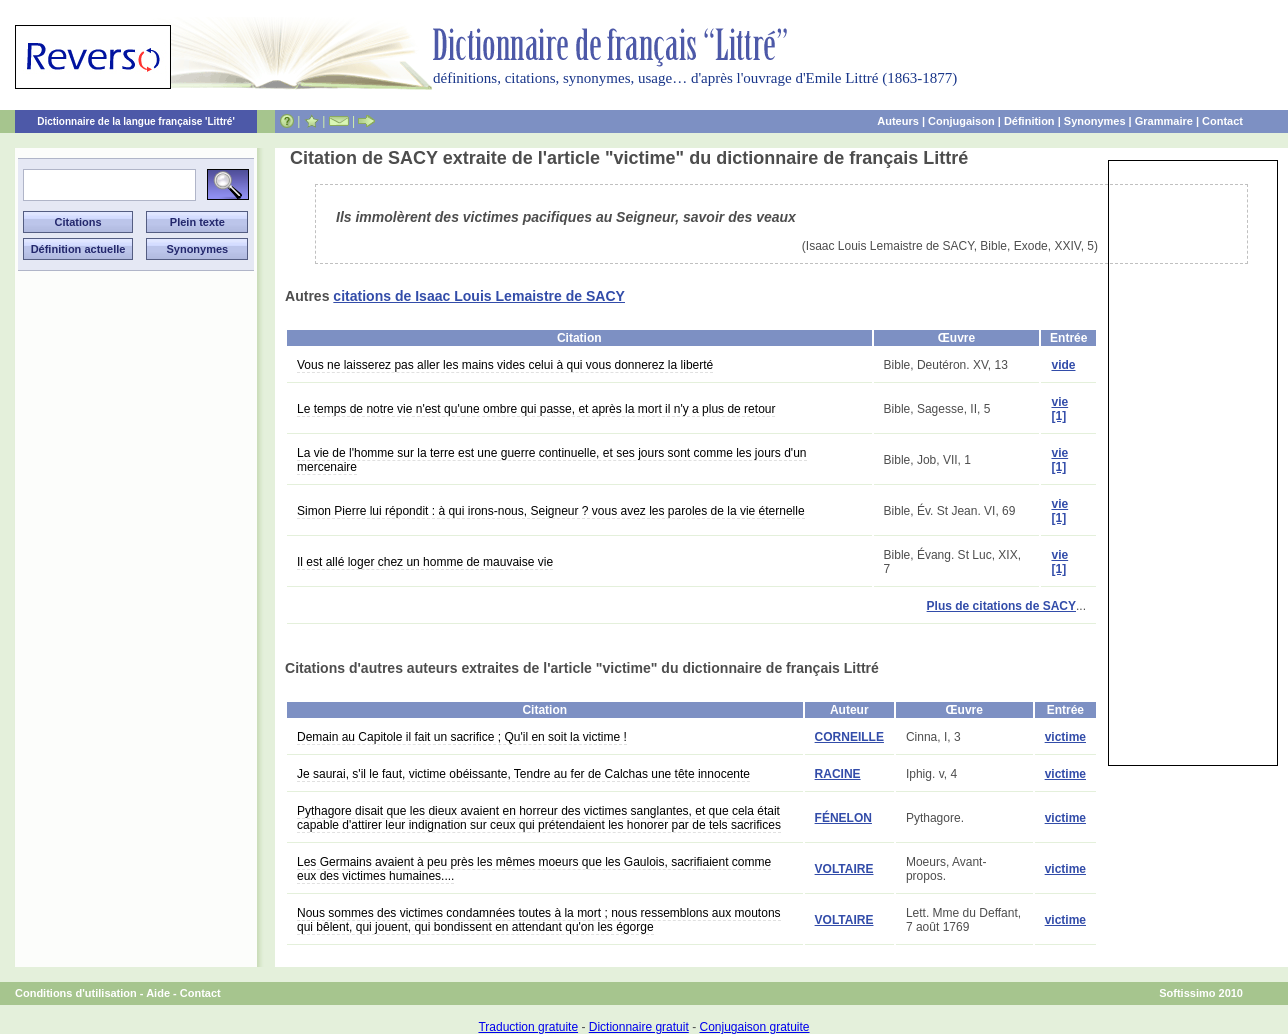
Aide (158, 993)
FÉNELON (843, 818)
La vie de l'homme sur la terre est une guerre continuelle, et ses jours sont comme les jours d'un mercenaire (552, 460)
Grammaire (1164, 121)
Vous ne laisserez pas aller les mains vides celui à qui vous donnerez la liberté (505, 365)
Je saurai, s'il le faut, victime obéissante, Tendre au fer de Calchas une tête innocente (523, 774)
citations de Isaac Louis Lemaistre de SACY (479, 296)
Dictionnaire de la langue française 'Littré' (136, 121)
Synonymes (1095, 121)
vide (1063, 365)
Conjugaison (961, 121)
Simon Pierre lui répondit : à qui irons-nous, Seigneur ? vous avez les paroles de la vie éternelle (551, 511)
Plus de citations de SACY (1001, 606)
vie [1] (1059, 409)
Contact (1222, 121)
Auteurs (898, 121)
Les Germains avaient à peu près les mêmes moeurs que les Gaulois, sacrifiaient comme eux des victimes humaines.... (534, 869)
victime (1065, 737)
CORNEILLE (849, 737)
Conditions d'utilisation (76, 993)
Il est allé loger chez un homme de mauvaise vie (425, 562)
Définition (1029, 121)
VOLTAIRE (844, 869)
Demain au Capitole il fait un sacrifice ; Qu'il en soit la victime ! (462, 737)
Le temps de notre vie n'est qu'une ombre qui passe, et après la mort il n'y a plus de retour (536, 409)
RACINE (838, 774)
